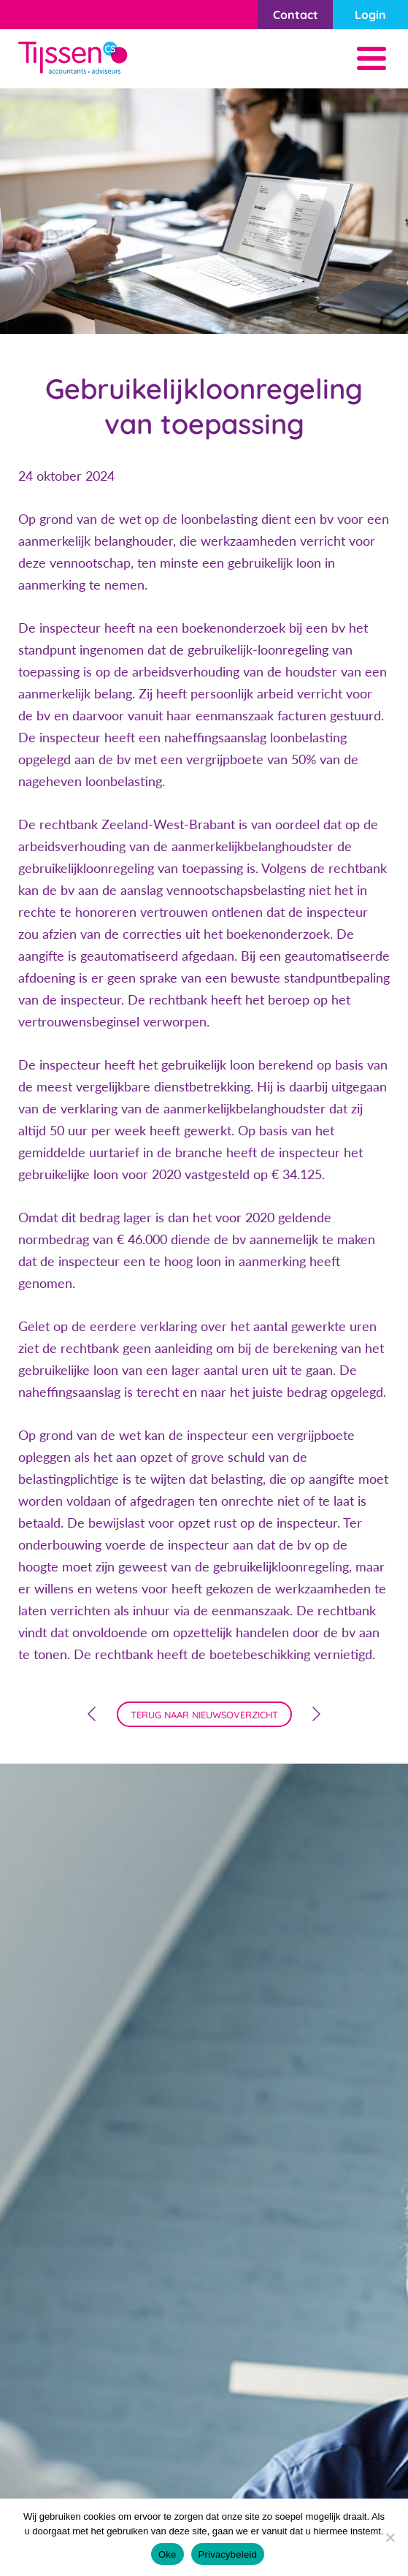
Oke (167, 2554)
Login (370, 14)
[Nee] (389, 2537)
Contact (295, 14)
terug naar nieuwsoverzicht (204, 1714)
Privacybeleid (228, 2554)
